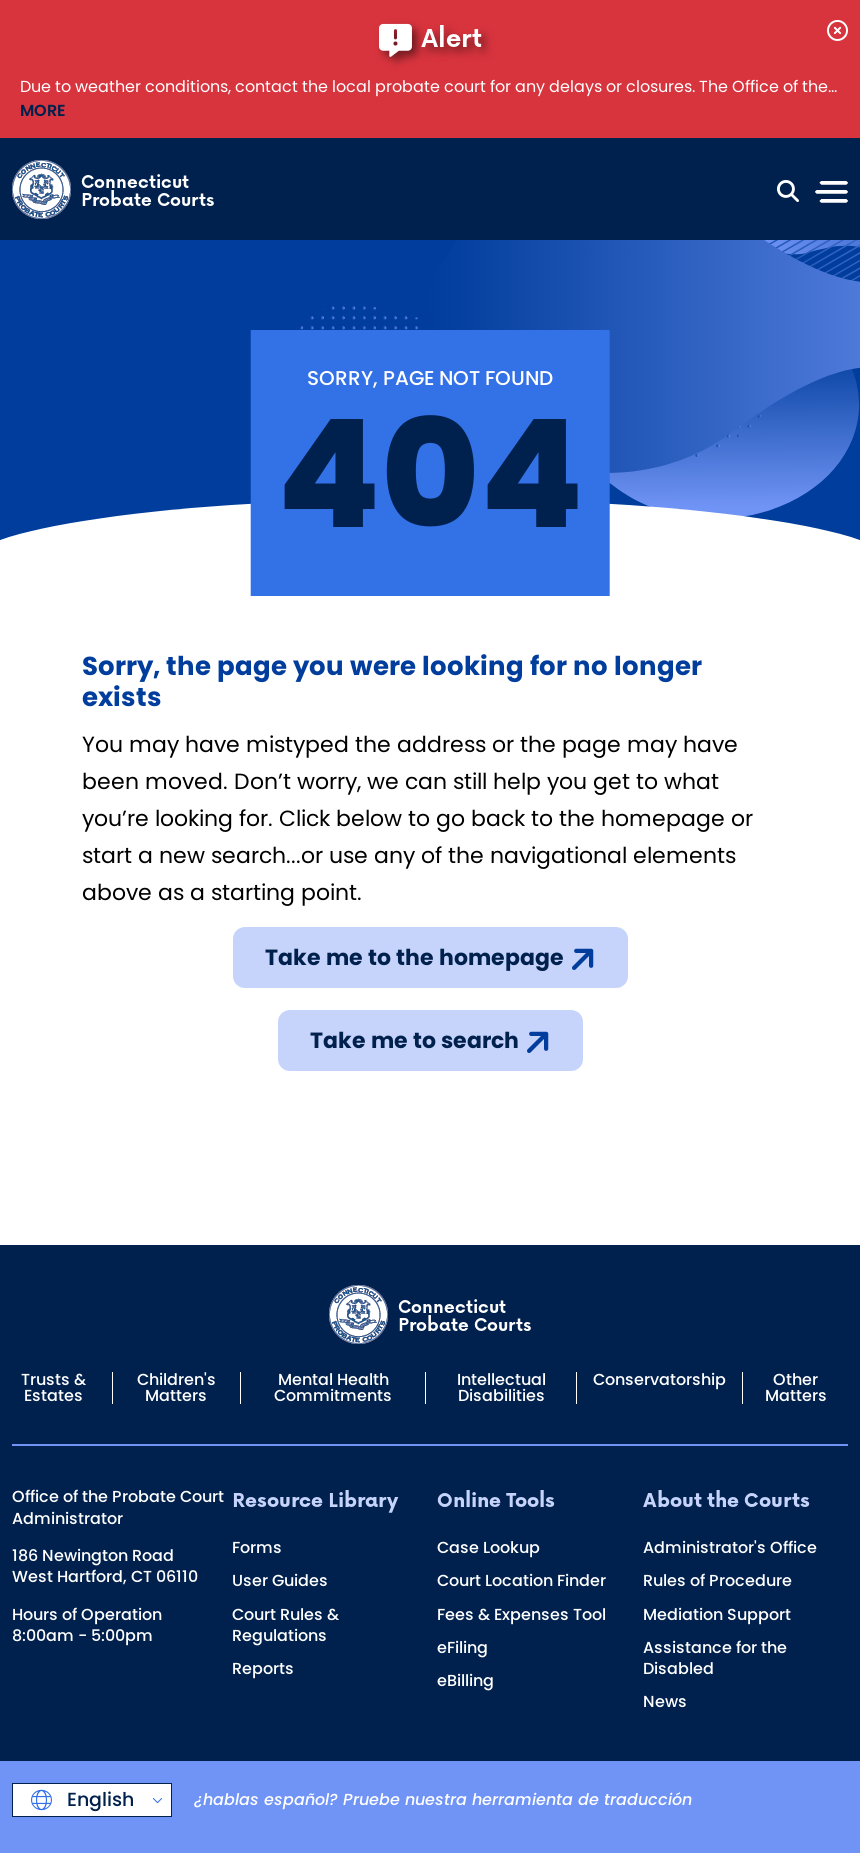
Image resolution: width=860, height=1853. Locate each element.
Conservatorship (659, 1379)
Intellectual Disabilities (501, 1387)
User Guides (280, 1580)
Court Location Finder (521, 1580)
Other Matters (796, 1387)
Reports (263, 1668)
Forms (257, 1547)
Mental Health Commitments (333, 1387)
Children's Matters (176, 1387)
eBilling (465, 1680)
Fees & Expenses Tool (521, 1614)
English (98, 1799)
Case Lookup (488, 1547)
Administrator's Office (730, 1547)
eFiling (462, 1647)
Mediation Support (717, 1614)
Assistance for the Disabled (715, 1658)
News (665, 1701)
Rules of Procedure (717, 1580)
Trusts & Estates (53, 1387)
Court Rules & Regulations (285, 1625)
